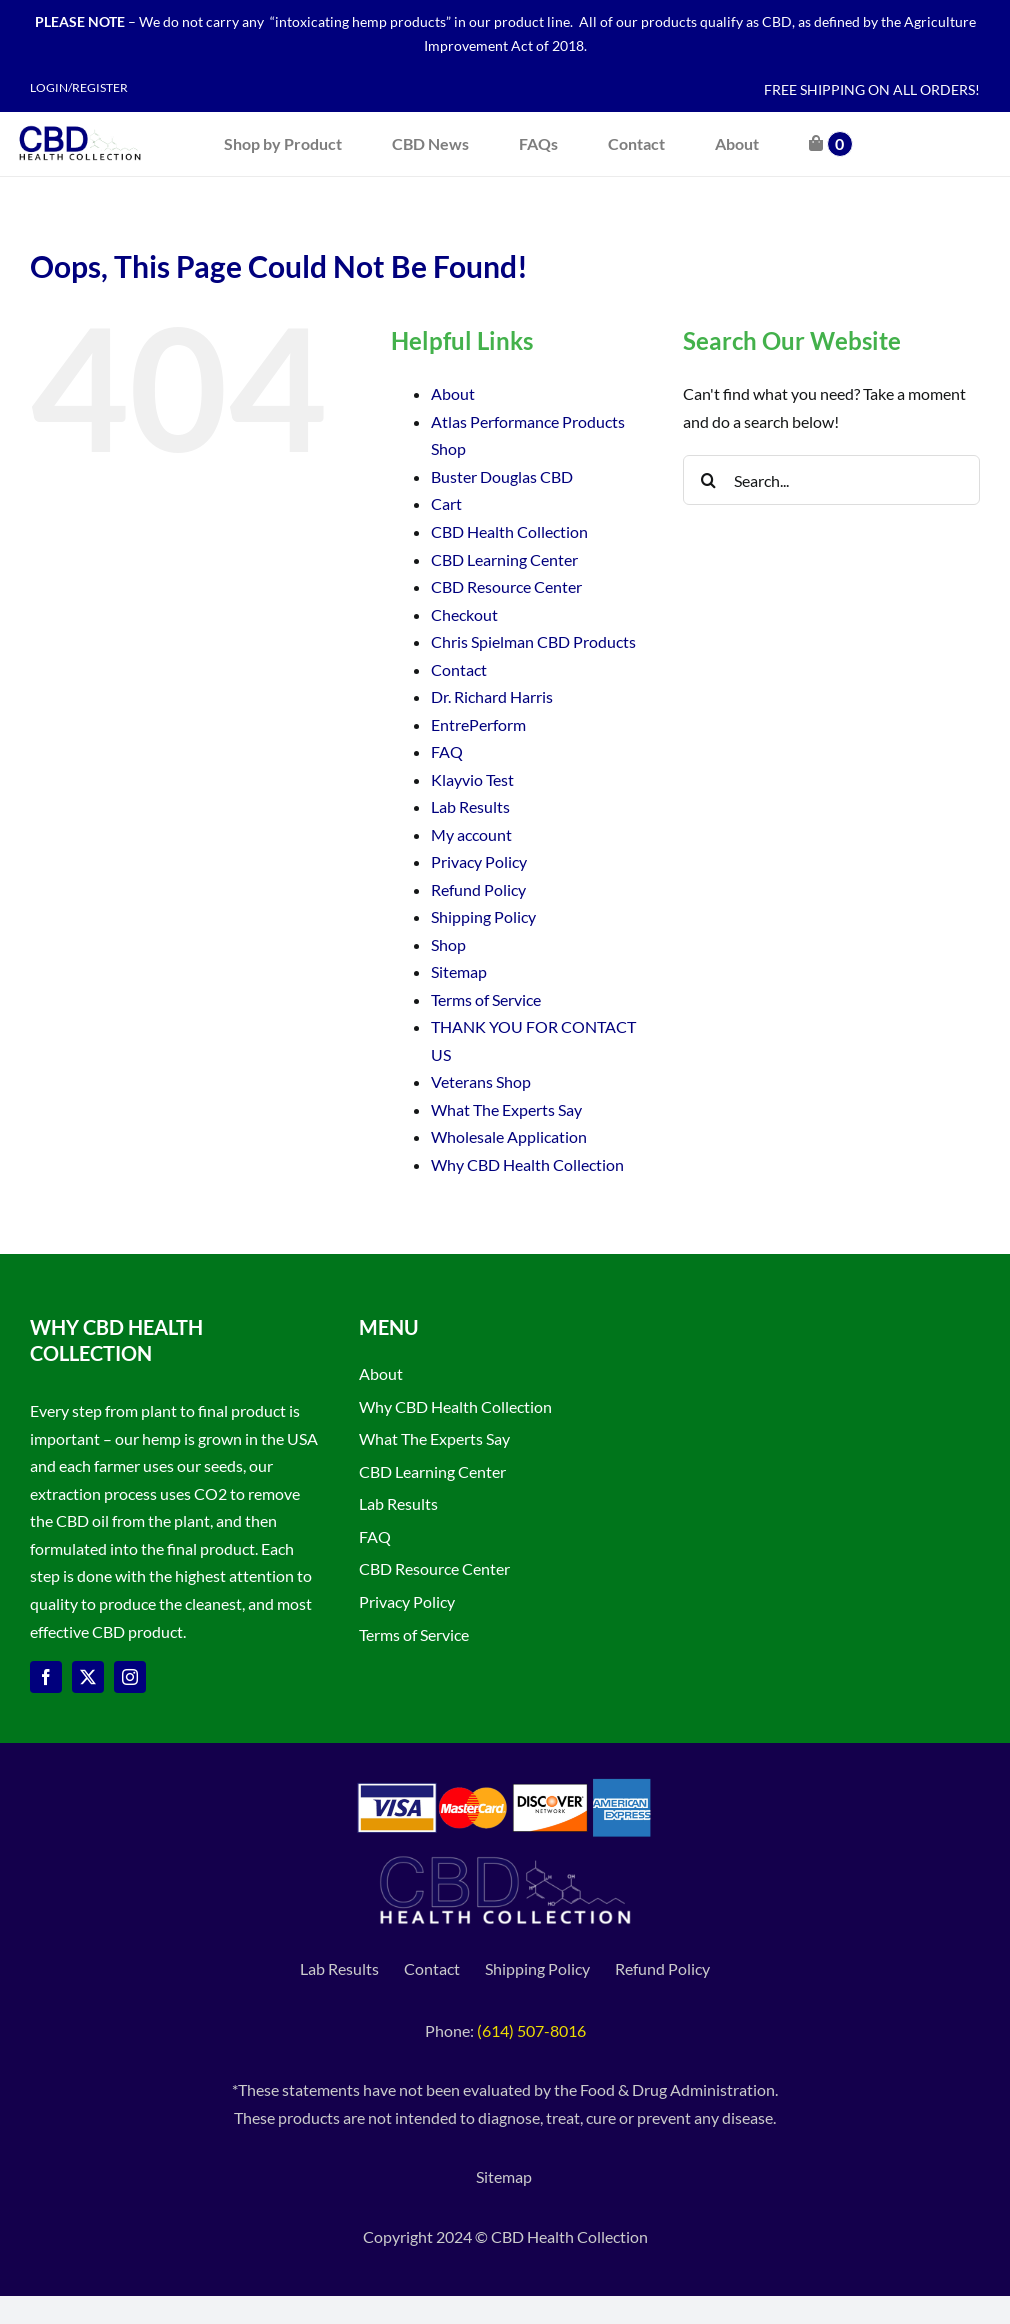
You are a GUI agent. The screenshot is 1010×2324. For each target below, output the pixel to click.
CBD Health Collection (509, 531)
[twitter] (88, 1677)
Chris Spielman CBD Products (533, 641)
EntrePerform (478, 724)
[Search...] (831, 480)
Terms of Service (486, 999)
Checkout (464, 614)
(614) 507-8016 (531, 2030)
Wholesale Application (509, 1136)
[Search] (708, 480)
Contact (459, 669)
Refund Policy (478, 889)
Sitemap (459, 971)
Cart (446, 503)
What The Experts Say (506, 1109)
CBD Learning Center (504, 559)
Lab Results (470, 806)
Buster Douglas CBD (502, 476)
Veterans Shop (481, 1081)
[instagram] (130, 1677)
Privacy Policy (479, 861)
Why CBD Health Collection (527, 1164)
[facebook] (46, 1677)
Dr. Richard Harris (492, 696)
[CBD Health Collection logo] (80, 125)
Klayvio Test (472, 779)
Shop (448, 944)
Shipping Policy (483, 916)
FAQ (447, 751)
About (453, 393)
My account (471, 834)
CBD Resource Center (506, 586)
